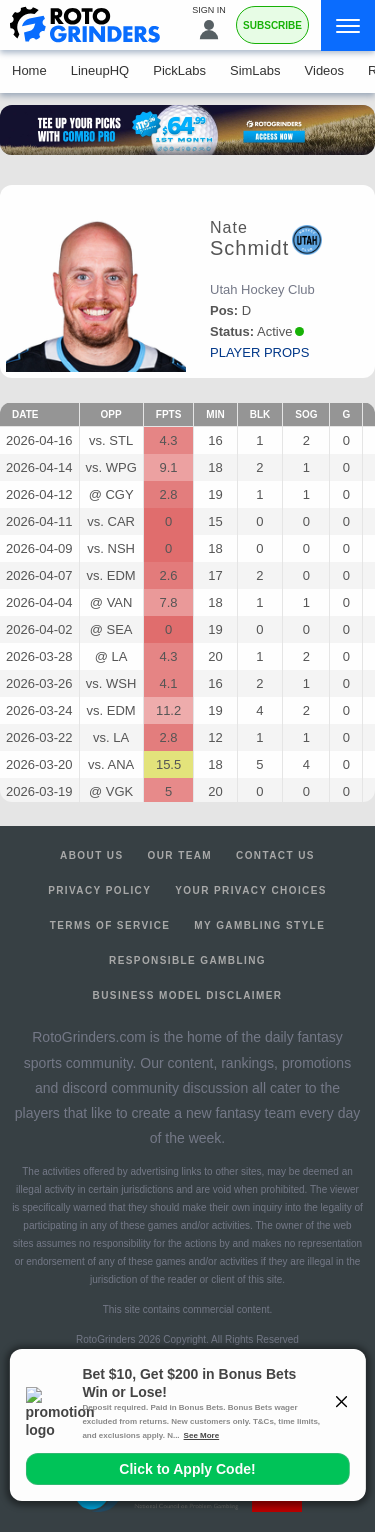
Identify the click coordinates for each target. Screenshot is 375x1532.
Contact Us (275, 855)
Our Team (180, 855)
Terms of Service (110, 925)
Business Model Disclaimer (188, 995)
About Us (91, 855)
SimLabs (255, 70)
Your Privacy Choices (251, 890)
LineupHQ (100, 70)
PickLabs (179, 70)
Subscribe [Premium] (272, 25)
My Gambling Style (259, 925)
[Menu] (348, 25)
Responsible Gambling (187, 960)
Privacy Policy (99, 890)
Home (29, 70)
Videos (325, 70)
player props (259, 352)
